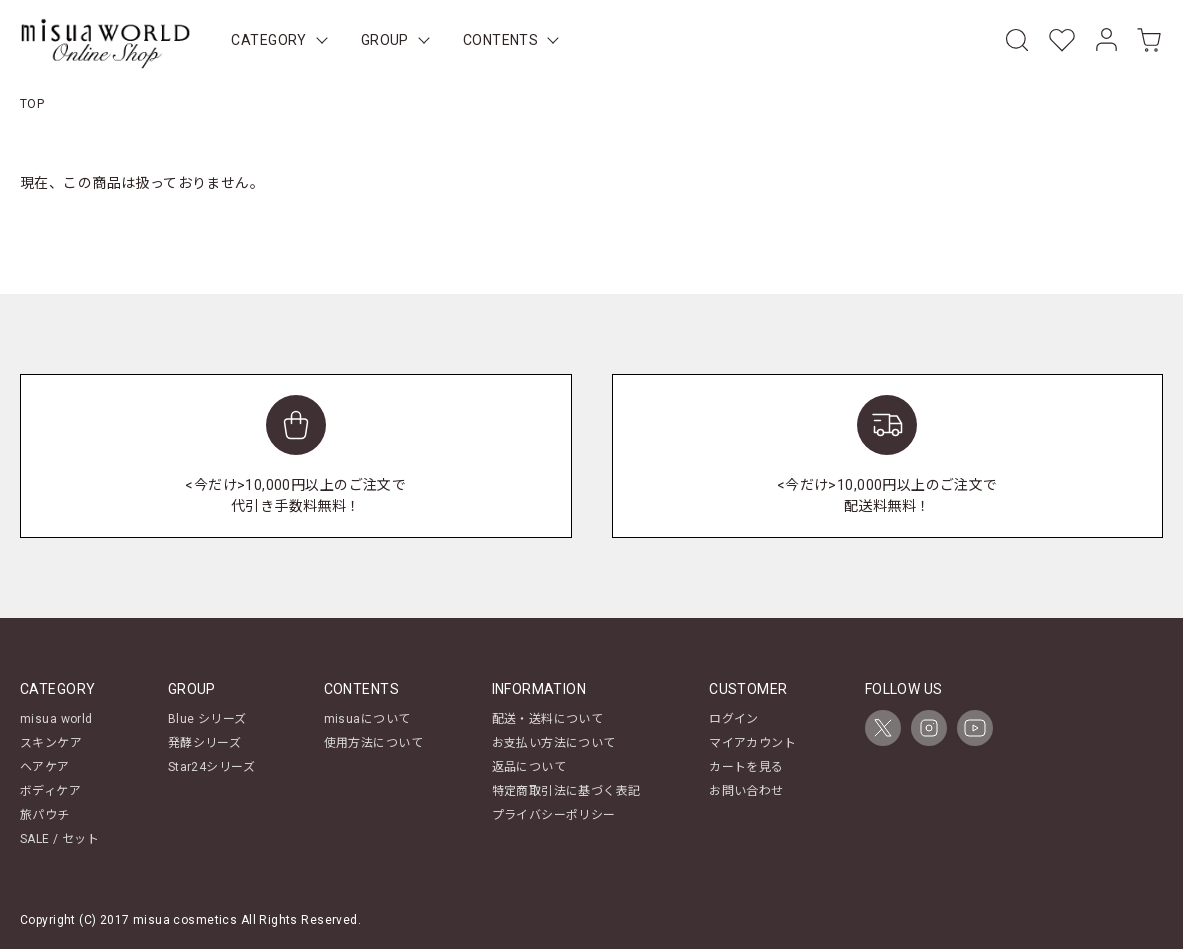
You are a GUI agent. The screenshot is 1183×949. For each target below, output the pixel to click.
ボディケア (50, 791)
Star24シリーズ (211, 767)
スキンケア (51, 743)
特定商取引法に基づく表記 (566, 791)
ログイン (734, 719)
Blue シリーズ (207, 719)
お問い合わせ (746, 791)
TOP (32, 104)
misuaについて (367, 719)
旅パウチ (45, 815)
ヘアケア (45, 767)
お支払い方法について (554, 743)
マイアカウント (752, 743)
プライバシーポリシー (554, 815)
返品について (529, 767)
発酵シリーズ (205, 743)
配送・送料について (548, 719)
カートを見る (746, 767)
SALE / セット (59, 839)
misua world (56, 719)
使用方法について (373, 743)
